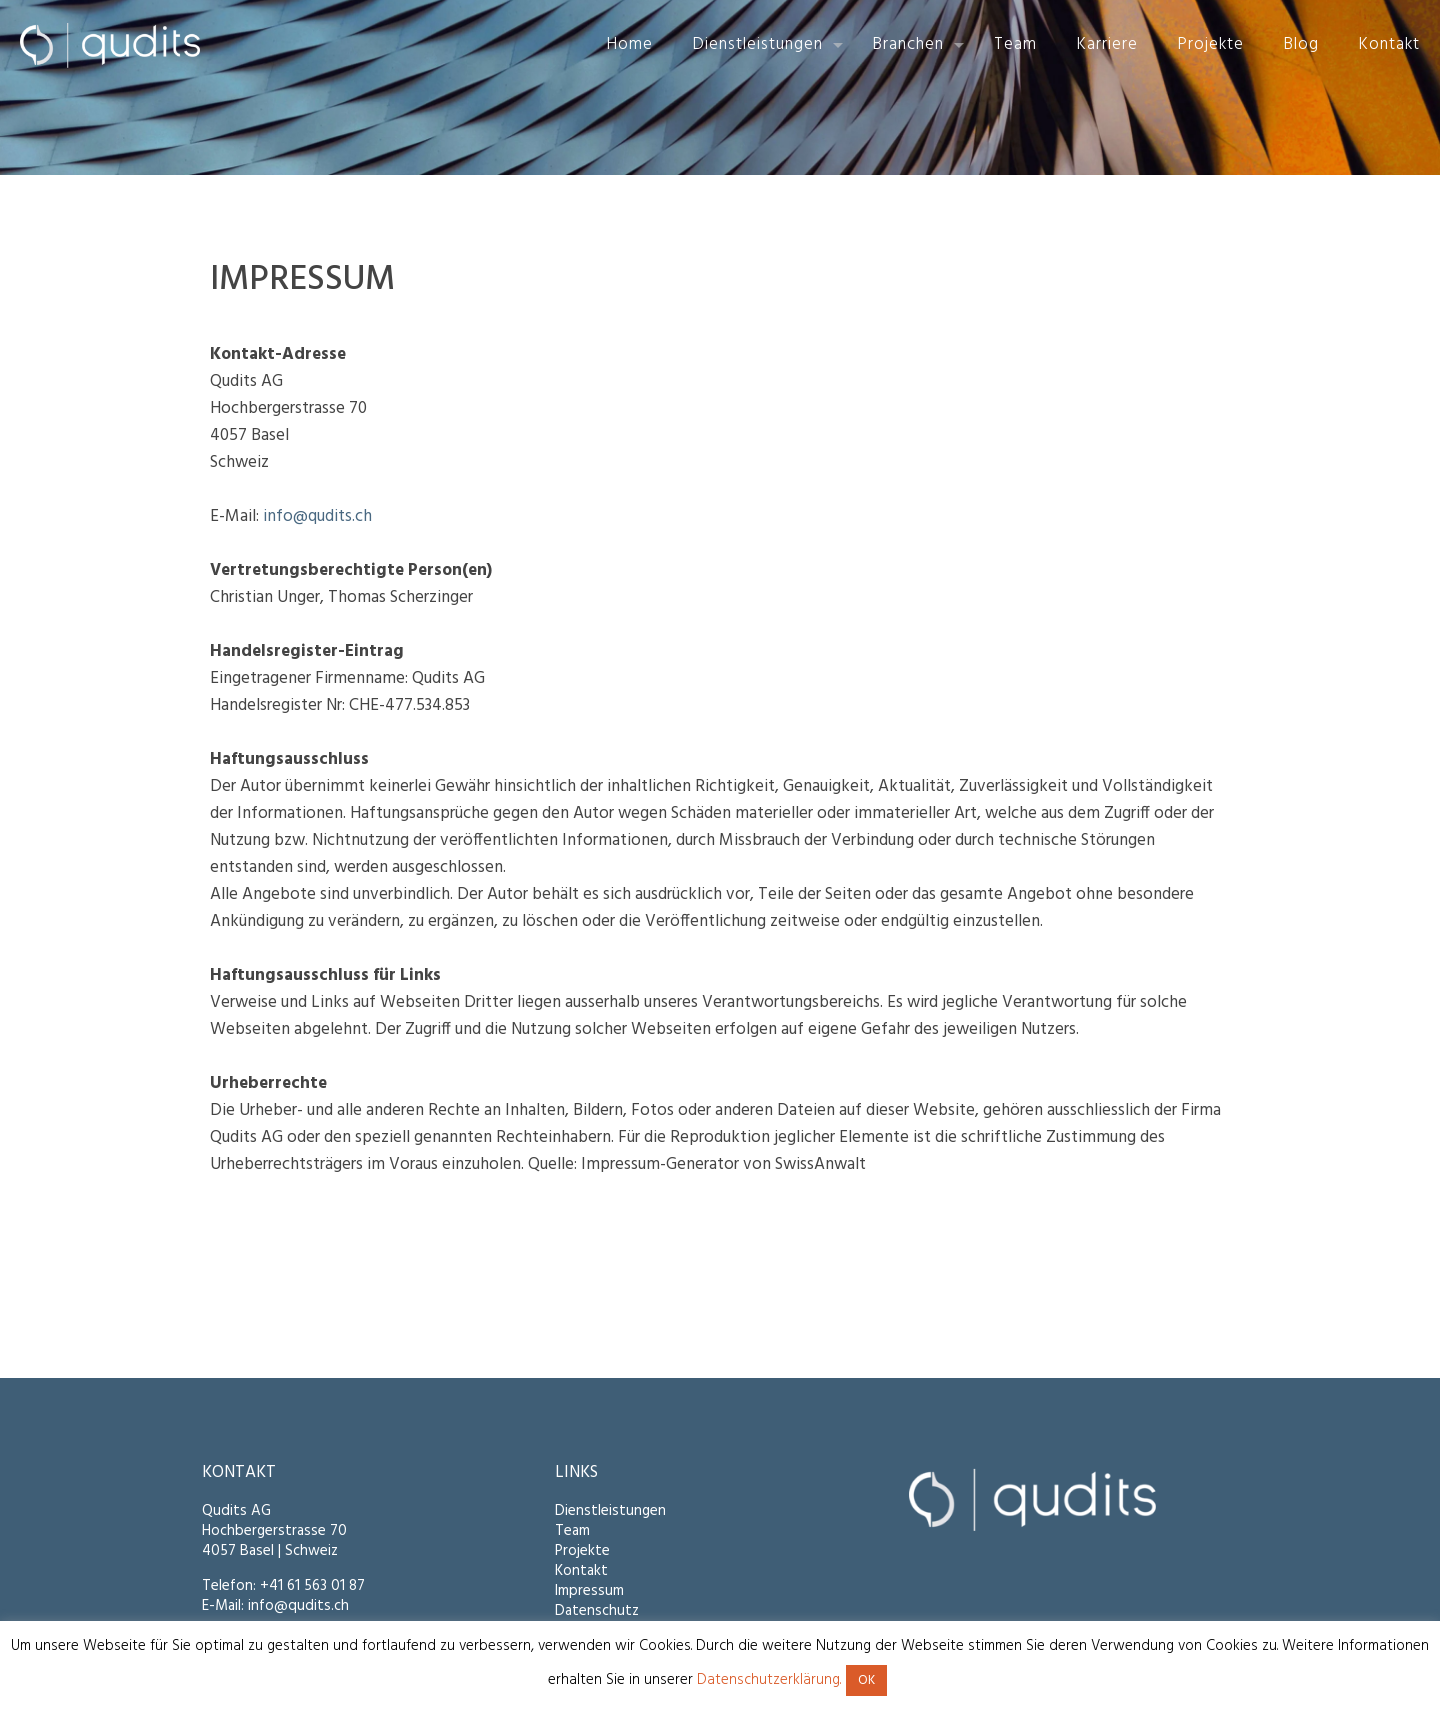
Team (572, 1531)
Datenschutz (597, 1611)
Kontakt (581, 1571)
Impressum (589, 1591)
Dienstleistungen (610, 1511)
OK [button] (866, 1680)
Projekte (582, 1551)
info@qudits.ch (317, 516)
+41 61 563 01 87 (312, 1586)
